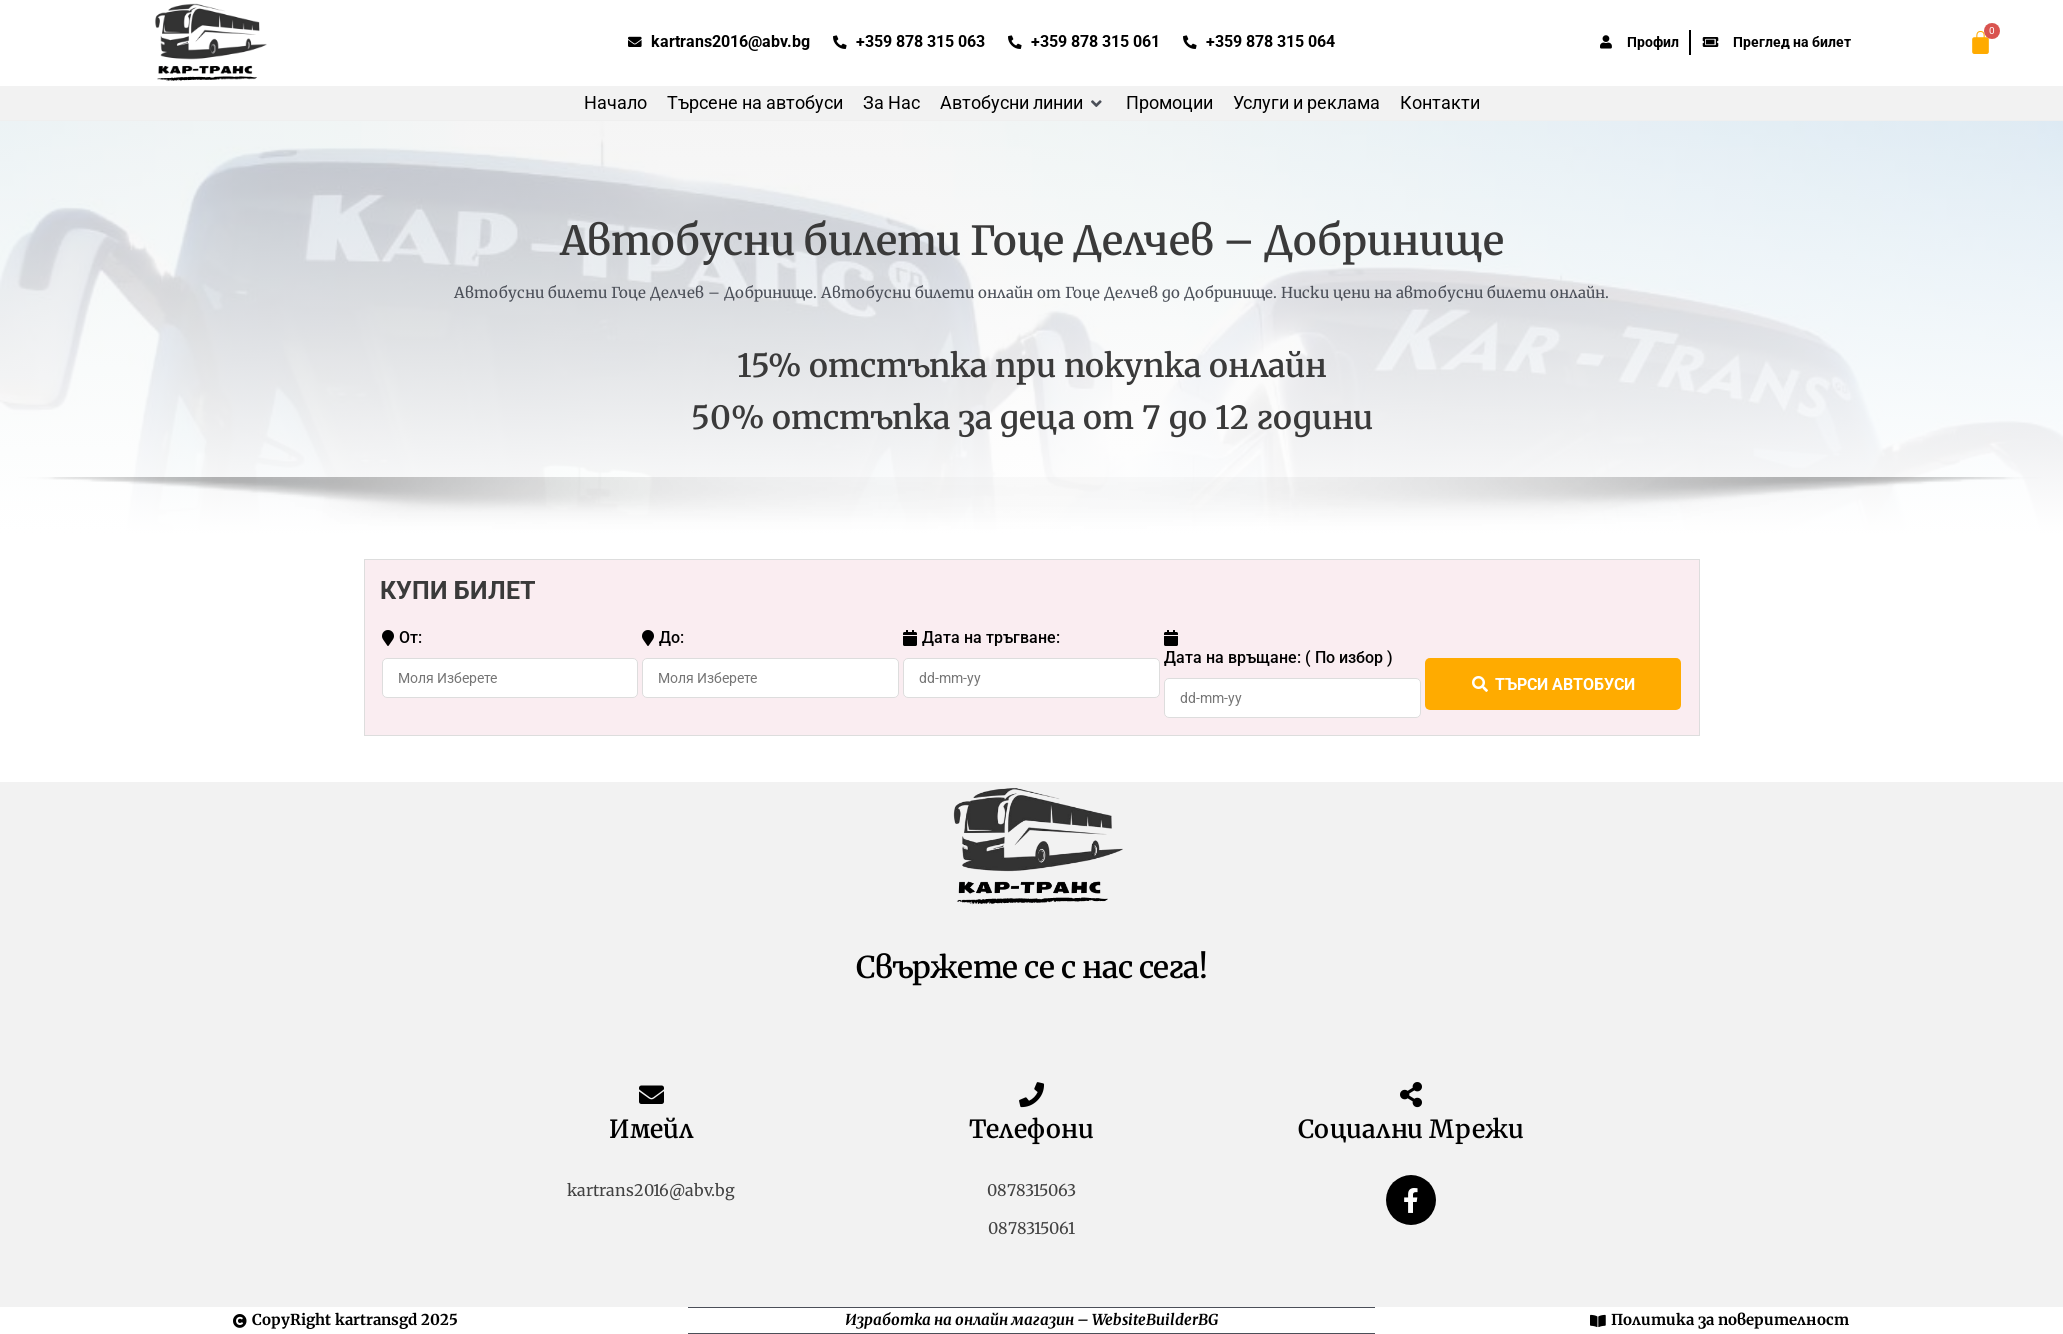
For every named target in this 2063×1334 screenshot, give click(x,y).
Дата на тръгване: (981, 638)
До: (663, 638)
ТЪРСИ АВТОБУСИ (1553, 684)
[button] (1023, 103)
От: (402, 638)
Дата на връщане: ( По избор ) (1278, 647)
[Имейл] (651, 1094)
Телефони (1031, 1129)
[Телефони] (1031, 1094)
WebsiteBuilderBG (1155, 1319)
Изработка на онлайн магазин (959, 1319)
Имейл (651, 1129)
